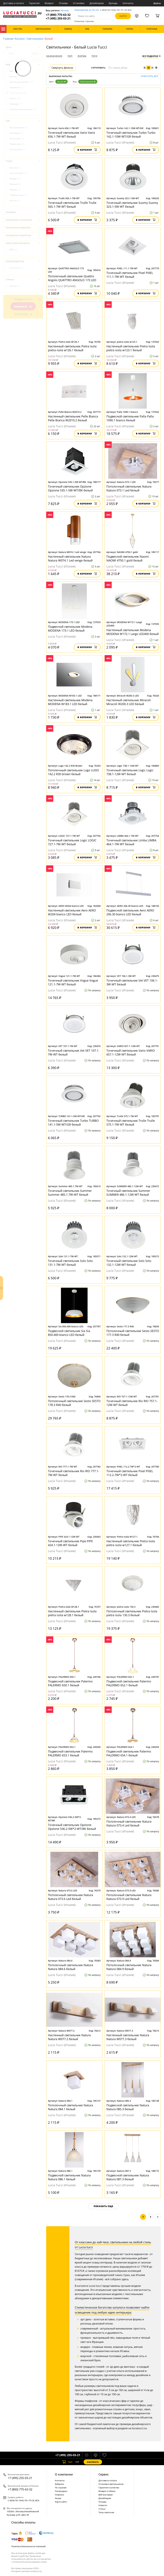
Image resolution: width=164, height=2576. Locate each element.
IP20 (13, 249)
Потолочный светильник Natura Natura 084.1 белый (70, 2107)
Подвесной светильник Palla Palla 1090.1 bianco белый (130, 418)
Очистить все (149, 76)
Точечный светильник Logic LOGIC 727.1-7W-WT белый (72, 842)
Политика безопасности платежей (28, 2546)
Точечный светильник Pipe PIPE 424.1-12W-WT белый (70, 1543)
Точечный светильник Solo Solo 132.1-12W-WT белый (128, 1263)
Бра (14, 71)
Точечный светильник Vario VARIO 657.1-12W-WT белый (130, 1052)
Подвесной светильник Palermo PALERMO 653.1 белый (70, 1753)
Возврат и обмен (106, 2491)
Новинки (59, 2494)
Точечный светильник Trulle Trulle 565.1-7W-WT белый (72, 204)
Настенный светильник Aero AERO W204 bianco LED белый (72, 912)
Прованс (15, 189)
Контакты (128, 3)
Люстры (16, 76)
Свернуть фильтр (62, 67)
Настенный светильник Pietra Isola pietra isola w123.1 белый (130, 348)
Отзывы (63, 3)
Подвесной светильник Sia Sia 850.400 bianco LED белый (69, 1333)
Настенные (17, 138)
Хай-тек (15, 200)
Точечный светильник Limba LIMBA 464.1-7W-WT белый (131, 842)
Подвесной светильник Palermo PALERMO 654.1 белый (128, 1753)
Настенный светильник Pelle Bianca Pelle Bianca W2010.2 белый (73, 418)
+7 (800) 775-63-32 (58, 15)
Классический (18, 173)
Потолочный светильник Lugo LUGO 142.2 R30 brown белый (73, 772)
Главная (8, 38)
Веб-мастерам (105, 2494)
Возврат (49, 3)
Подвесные (17, 144)
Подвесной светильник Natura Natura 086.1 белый (69, 2177)
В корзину (87, 149)
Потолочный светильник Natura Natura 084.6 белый (70, 1967)
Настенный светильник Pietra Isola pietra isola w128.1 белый (72, 1613)
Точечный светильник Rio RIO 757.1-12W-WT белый (132, 1403)
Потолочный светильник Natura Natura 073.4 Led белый (128, 1823)
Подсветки (17, 87)
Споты (15, 98)
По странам (61, 2487)
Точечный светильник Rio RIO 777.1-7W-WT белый (73, 1473)
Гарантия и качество (108, 2487)
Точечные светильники (23, 109)
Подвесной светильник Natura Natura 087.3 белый (127, 2177)
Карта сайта (61, 2501)
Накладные (16, 133)
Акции (58, 2498)
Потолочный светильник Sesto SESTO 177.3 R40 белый (132, 1333)
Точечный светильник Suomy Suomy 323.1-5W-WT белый (132, 204)
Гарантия (34, 3)
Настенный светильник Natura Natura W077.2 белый (69, 2037)
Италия (15, 286)
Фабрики (59, 2484)
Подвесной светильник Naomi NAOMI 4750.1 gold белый (127, 558)
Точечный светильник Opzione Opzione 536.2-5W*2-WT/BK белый (72, 1827)
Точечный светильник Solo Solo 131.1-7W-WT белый (70, 1263)
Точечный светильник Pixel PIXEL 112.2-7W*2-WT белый (129, 1473)
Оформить (93, 2462)
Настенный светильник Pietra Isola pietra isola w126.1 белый (72, 348)
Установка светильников (110, 2484)
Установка (78, 3)
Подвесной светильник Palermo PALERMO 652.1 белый (128, 1683)
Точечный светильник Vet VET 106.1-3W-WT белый (132, 982)
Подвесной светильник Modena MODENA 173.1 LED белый (70, 628)
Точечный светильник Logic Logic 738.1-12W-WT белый (130, 772)
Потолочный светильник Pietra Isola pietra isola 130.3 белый (131, 1613)
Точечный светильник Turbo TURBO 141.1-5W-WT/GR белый (73, 1122)
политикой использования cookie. (30, 2561)
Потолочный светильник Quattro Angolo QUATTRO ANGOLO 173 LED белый (72, 278)
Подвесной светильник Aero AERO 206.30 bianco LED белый (130, 912)
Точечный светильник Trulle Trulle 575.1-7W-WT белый (130, 1122)
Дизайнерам (97, 3)
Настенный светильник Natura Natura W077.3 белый (127, 2037)
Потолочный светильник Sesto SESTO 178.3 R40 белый (74, 1403)
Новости (102, 2505)
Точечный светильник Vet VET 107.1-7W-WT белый (73, 1052)
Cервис (103, 2474)
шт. (67, 2462)
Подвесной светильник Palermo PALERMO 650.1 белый (70, 1683)
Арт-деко (15, 167)
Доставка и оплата (13, 3)
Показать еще (103, 2206)
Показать (23, 306)
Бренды (113, 3)
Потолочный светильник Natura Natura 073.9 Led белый (128, 1897)
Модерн (15, 178)
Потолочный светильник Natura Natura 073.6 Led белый (70, 1897)
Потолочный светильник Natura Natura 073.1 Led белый (128, 488)
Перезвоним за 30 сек (86, 10)
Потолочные (18, 149)
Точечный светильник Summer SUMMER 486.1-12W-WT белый (128, 1192)
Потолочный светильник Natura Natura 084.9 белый (128, 1967)
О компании (64, 2474)
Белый (61, 81)
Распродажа (61, 2491)
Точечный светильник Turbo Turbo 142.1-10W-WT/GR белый (130, 134)
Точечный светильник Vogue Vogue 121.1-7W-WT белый (73, 982)
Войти (157, 3)
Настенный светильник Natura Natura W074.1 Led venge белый (70, 558)
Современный (18, 195)
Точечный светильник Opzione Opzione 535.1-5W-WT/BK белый (70, 488)
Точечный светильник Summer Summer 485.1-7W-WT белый (70, 1192)
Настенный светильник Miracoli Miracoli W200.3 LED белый (128, 702)
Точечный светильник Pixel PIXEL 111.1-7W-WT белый (129, 275)
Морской (15, 184)
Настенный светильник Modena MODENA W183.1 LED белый (70, 702)
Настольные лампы (21, 82)
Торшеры (16, 103)
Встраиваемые (19, 127)
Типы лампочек (106, 2512)
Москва (65, 10)
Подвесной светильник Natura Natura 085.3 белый (127, 2107)
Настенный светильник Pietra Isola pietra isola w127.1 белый (130, 1543)
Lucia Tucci (16, 267)
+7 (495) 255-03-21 (58, 18)
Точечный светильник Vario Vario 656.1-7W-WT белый (71, 134)
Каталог (3, 29)
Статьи (101, 2508)
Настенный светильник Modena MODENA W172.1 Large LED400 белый (132, 632)
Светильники (35, 38)
